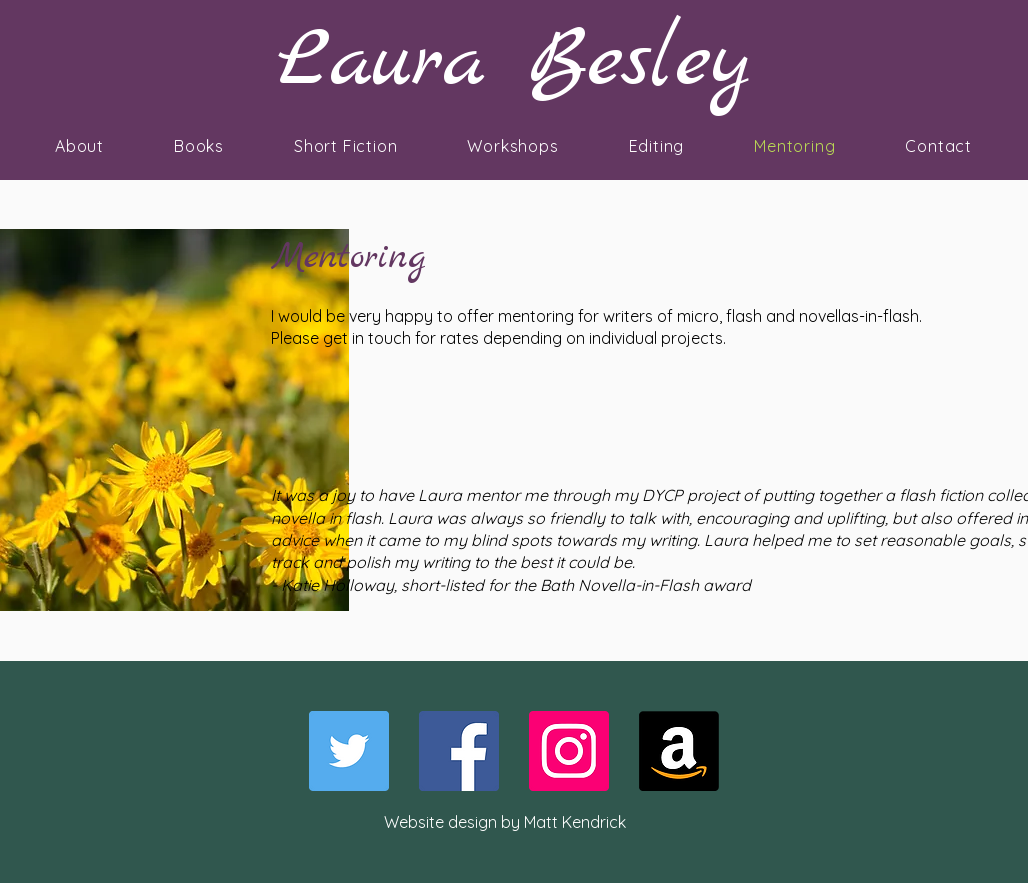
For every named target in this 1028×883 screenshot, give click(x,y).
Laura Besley (514, 62)
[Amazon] (679, 751)
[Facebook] (459, 751)
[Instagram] (569, 751)
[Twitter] (349, 751)
